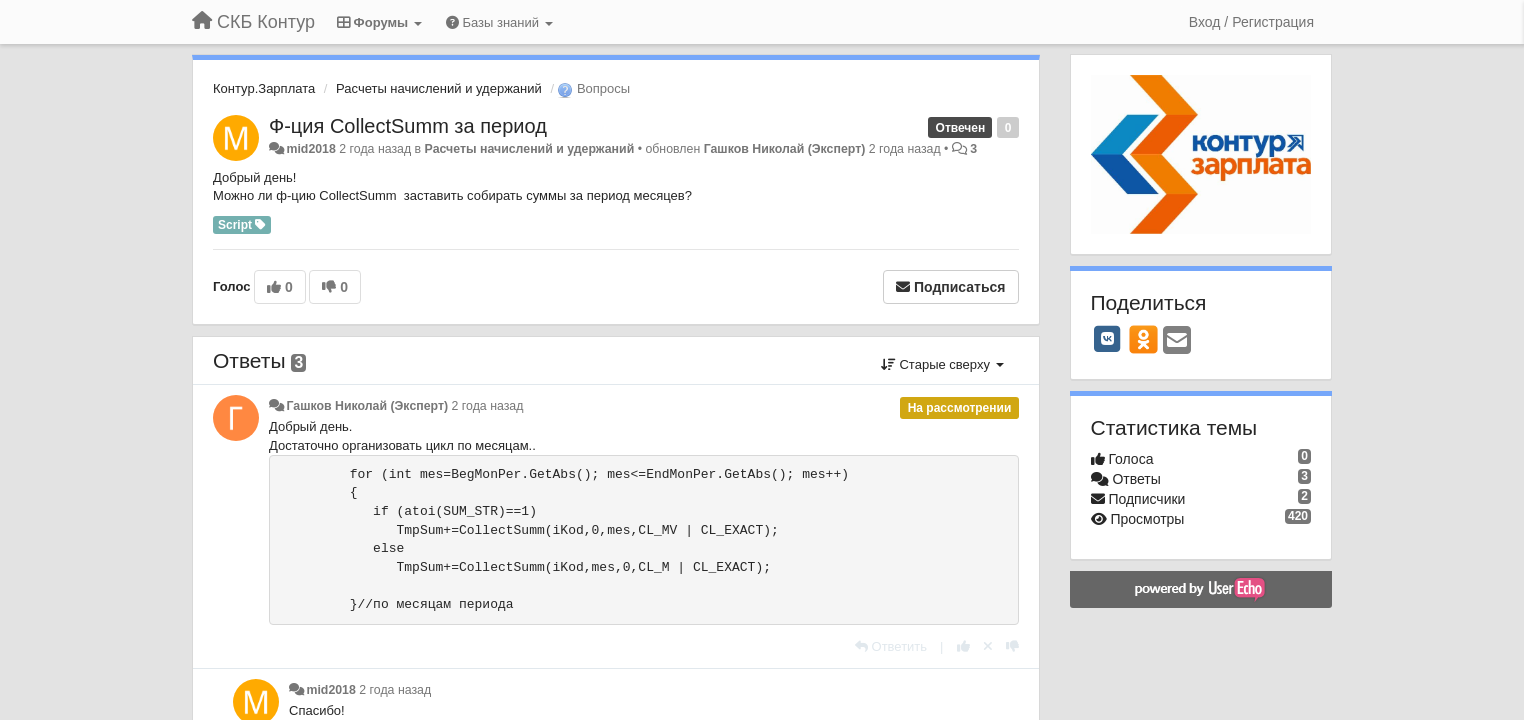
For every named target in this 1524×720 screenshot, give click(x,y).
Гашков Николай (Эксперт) (785, 149)
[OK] (1143, 339)
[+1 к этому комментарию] (963, 646)
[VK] (1108, 339)
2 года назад (488, 406)
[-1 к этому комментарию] (1012, 646)
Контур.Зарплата (264, 88)
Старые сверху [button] (942, 364)
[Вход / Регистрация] (1251, 22)
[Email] (1177, 341)
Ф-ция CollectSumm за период (408, 126)
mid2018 (310, 149)
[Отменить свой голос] (988, 646)
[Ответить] (891, 646)
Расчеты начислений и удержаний (439, 88)
